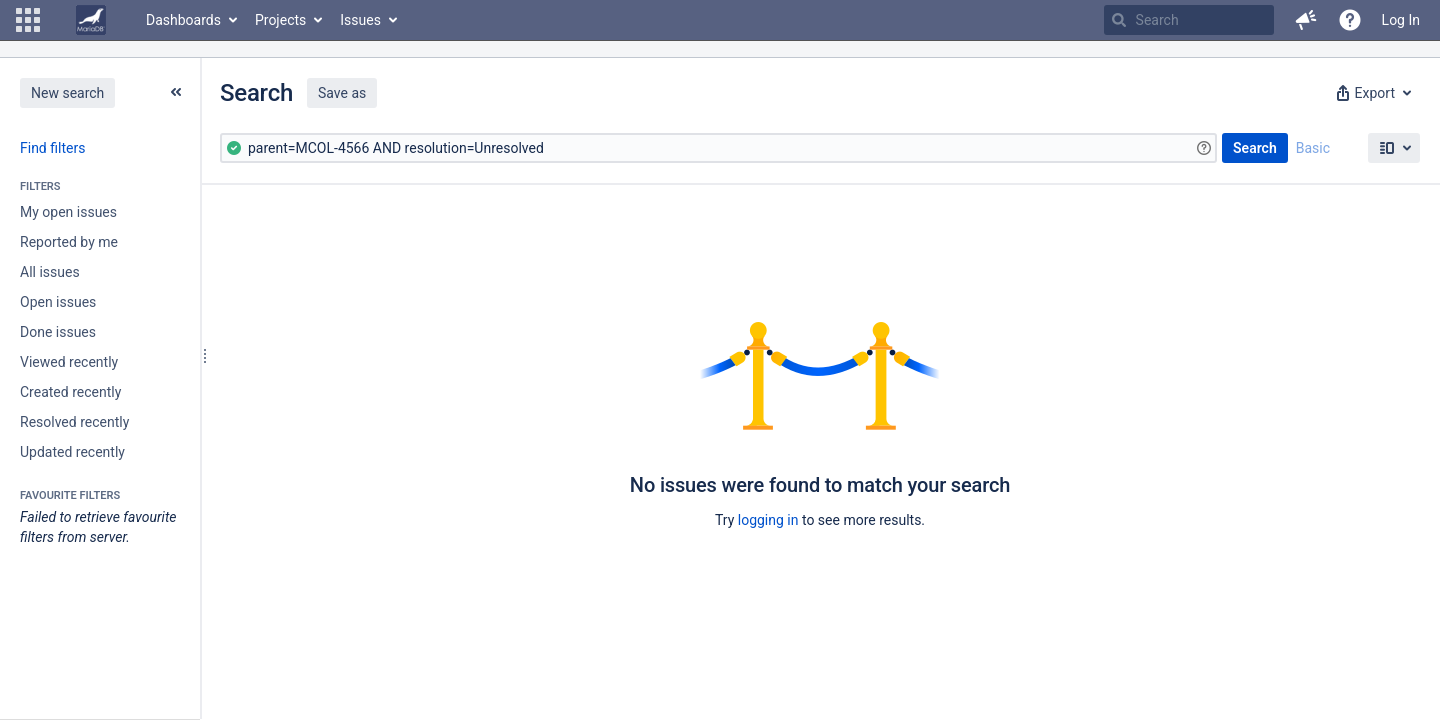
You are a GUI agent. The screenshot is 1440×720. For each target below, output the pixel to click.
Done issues (58, 332)
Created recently (70, 392)
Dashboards (183, 20)
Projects (280, 20)
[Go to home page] (91, 20)
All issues (50, 272)
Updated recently (72, 452)
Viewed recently (69, 362)
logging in (768, 520)
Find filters (52, 148)
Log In (1401, 20)
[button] (28, 20)
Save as (342, 93)
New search (67, 93)
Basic (1313, 148)
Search (1255, 148)
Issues (360, 20)
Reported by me (69, 242)
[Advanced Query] (718, 148)
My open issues (68, 212)
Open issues (58, 302)
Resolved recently (74, 422)
